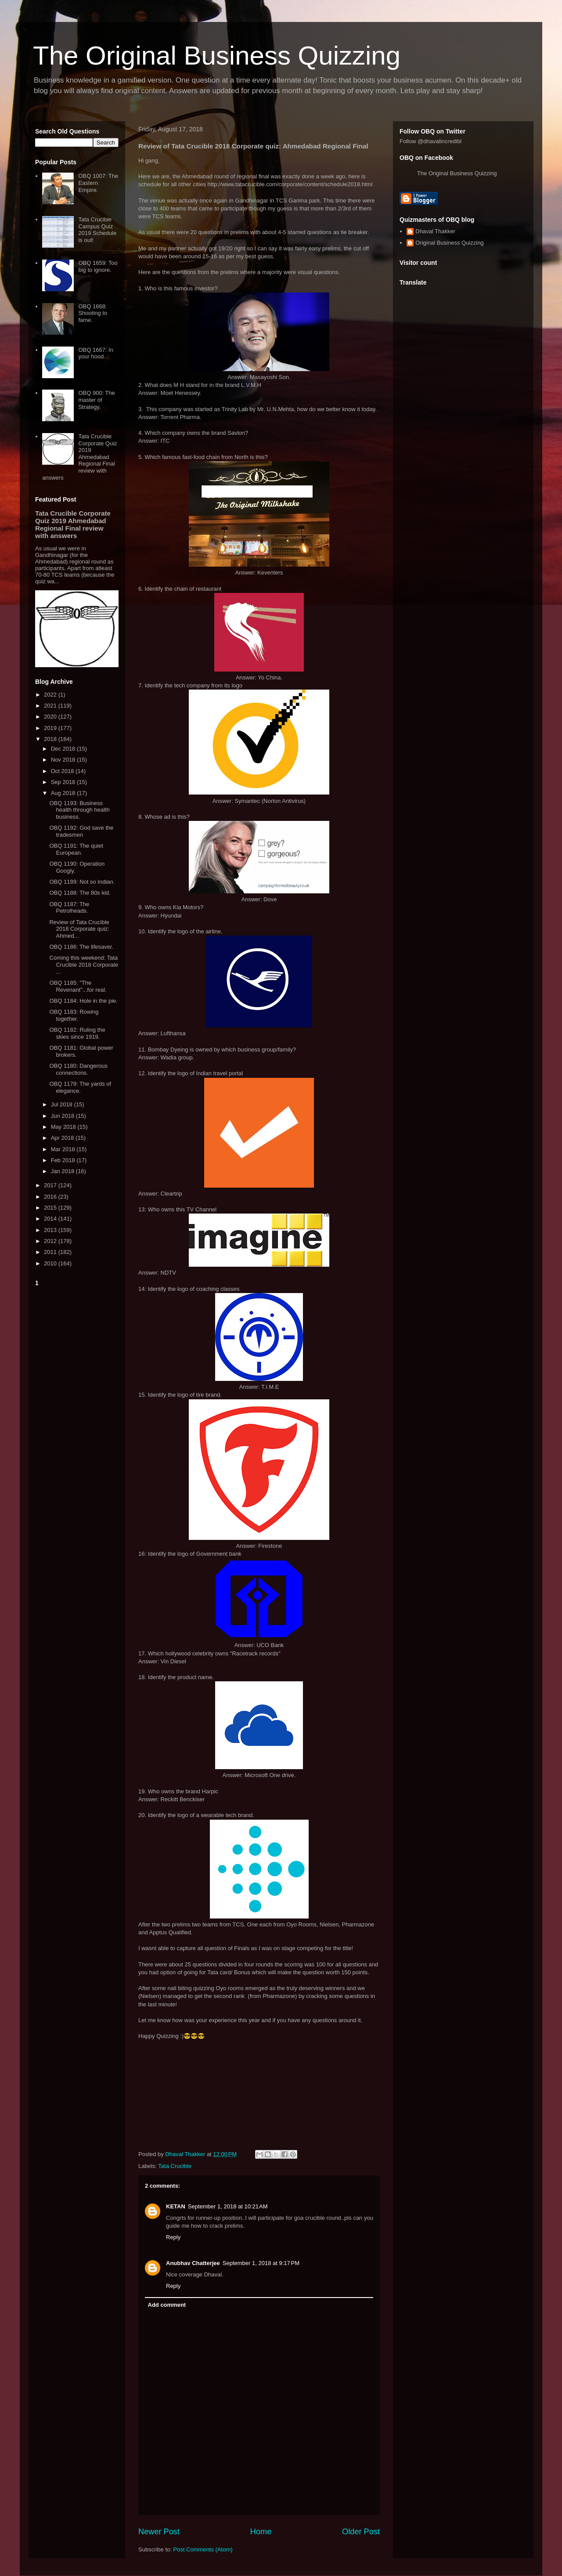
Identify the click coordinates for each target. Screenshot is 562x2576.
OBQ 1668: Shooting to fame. (92, 313)
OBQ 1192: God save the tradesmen (81, 831)
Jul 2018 (62, 1104)
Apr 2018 (63, 1137)
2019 (51, 728)
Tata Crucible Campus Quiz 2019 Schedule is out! (97, 229)
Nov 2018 (64, 759)
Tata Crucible (174, 2166)
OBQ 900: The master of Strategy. (96, 400)
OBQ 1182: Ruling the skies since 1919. (77, 1033)
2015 (51, 1207)
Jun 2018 (63, 1116)
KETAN (175, 2206)
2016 (51, 1196)
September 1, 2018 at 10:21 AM (228, 2206)
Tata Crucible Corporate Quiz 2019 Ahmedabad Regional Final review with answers (79, 457)
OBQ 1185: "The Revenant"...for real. (77, 986)
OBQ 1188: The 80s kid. (79, 892)
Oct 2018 (63, 771)
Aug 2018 (64, 793)
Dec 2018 (64, 748)
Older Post (361, 2531)
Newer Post (159, 2531)
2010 (51, 1263)
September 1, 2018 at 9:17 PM (261, 2263)
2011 (51, 1252)
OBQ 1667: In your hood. (95, 353)
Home (261, 2531)
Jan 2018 (63, 1171)
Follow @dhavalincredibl (430, 141)
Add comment (167, 2304)
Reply (173, 2237)
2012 (51, 1241)
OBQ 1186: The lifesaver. (81, 946)
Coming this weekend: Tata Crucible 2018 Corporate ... (83, 964)
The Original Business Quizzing (216, 55)
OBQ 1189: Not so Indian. (82, 881)
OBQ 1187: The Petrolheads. (69, 907)
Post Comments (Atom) (203, 2549)
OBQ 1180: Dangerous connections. (78, 1069)
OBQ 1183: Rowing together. (73, 1015)
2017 (51, 1185)
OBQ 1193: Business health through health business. (79, 810)
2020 (51, 716)
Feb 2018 (64, 1160)
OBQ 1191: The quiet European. (76, 849)
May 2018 (64, 1127)
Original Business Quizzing (449, 242)
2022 (51, 694)
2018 (51, 739)
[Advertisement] (77, 1421)
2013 (51, 1230)
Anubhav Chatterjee (193, 2263)
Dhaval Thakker (435, 231)
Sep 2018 (64, 782)
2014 (51, 1218)
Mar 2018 (64, 1149)
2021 (51, 705)
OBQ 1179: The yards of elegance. (80, 1087)
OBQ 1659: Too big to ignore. (97, 266)
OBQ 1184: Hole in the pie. (83, 1000)
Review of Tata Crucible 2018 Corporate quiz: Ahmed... (79, 929)
